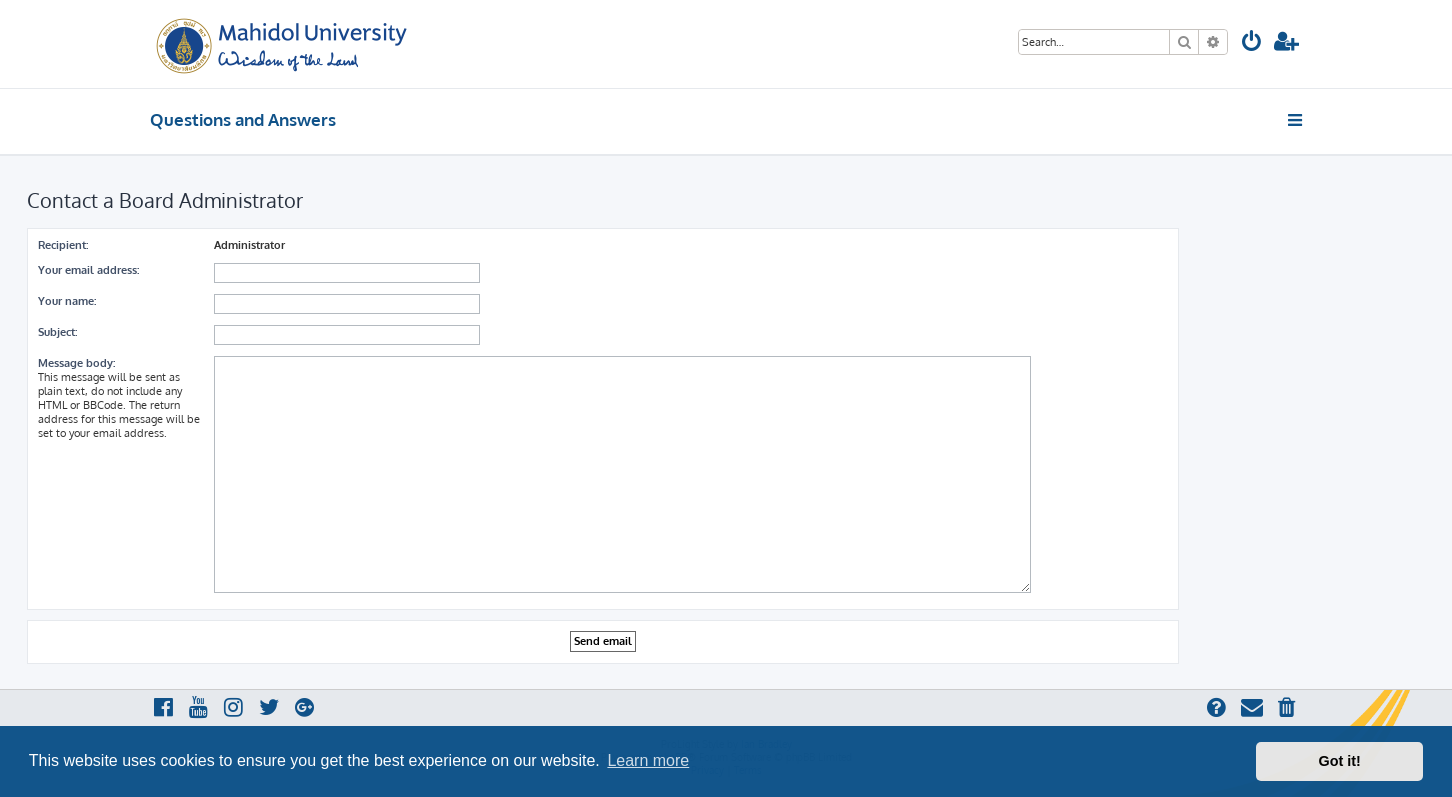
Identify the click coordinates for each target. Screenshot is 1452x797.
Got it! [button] (1340, 761)
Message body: (76, 363)
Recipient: (63, 245)
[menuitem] (1252, 43)
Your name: (67, 301)
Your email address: (88, 270)
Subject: (57, 332)
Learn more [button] (648, 760)
